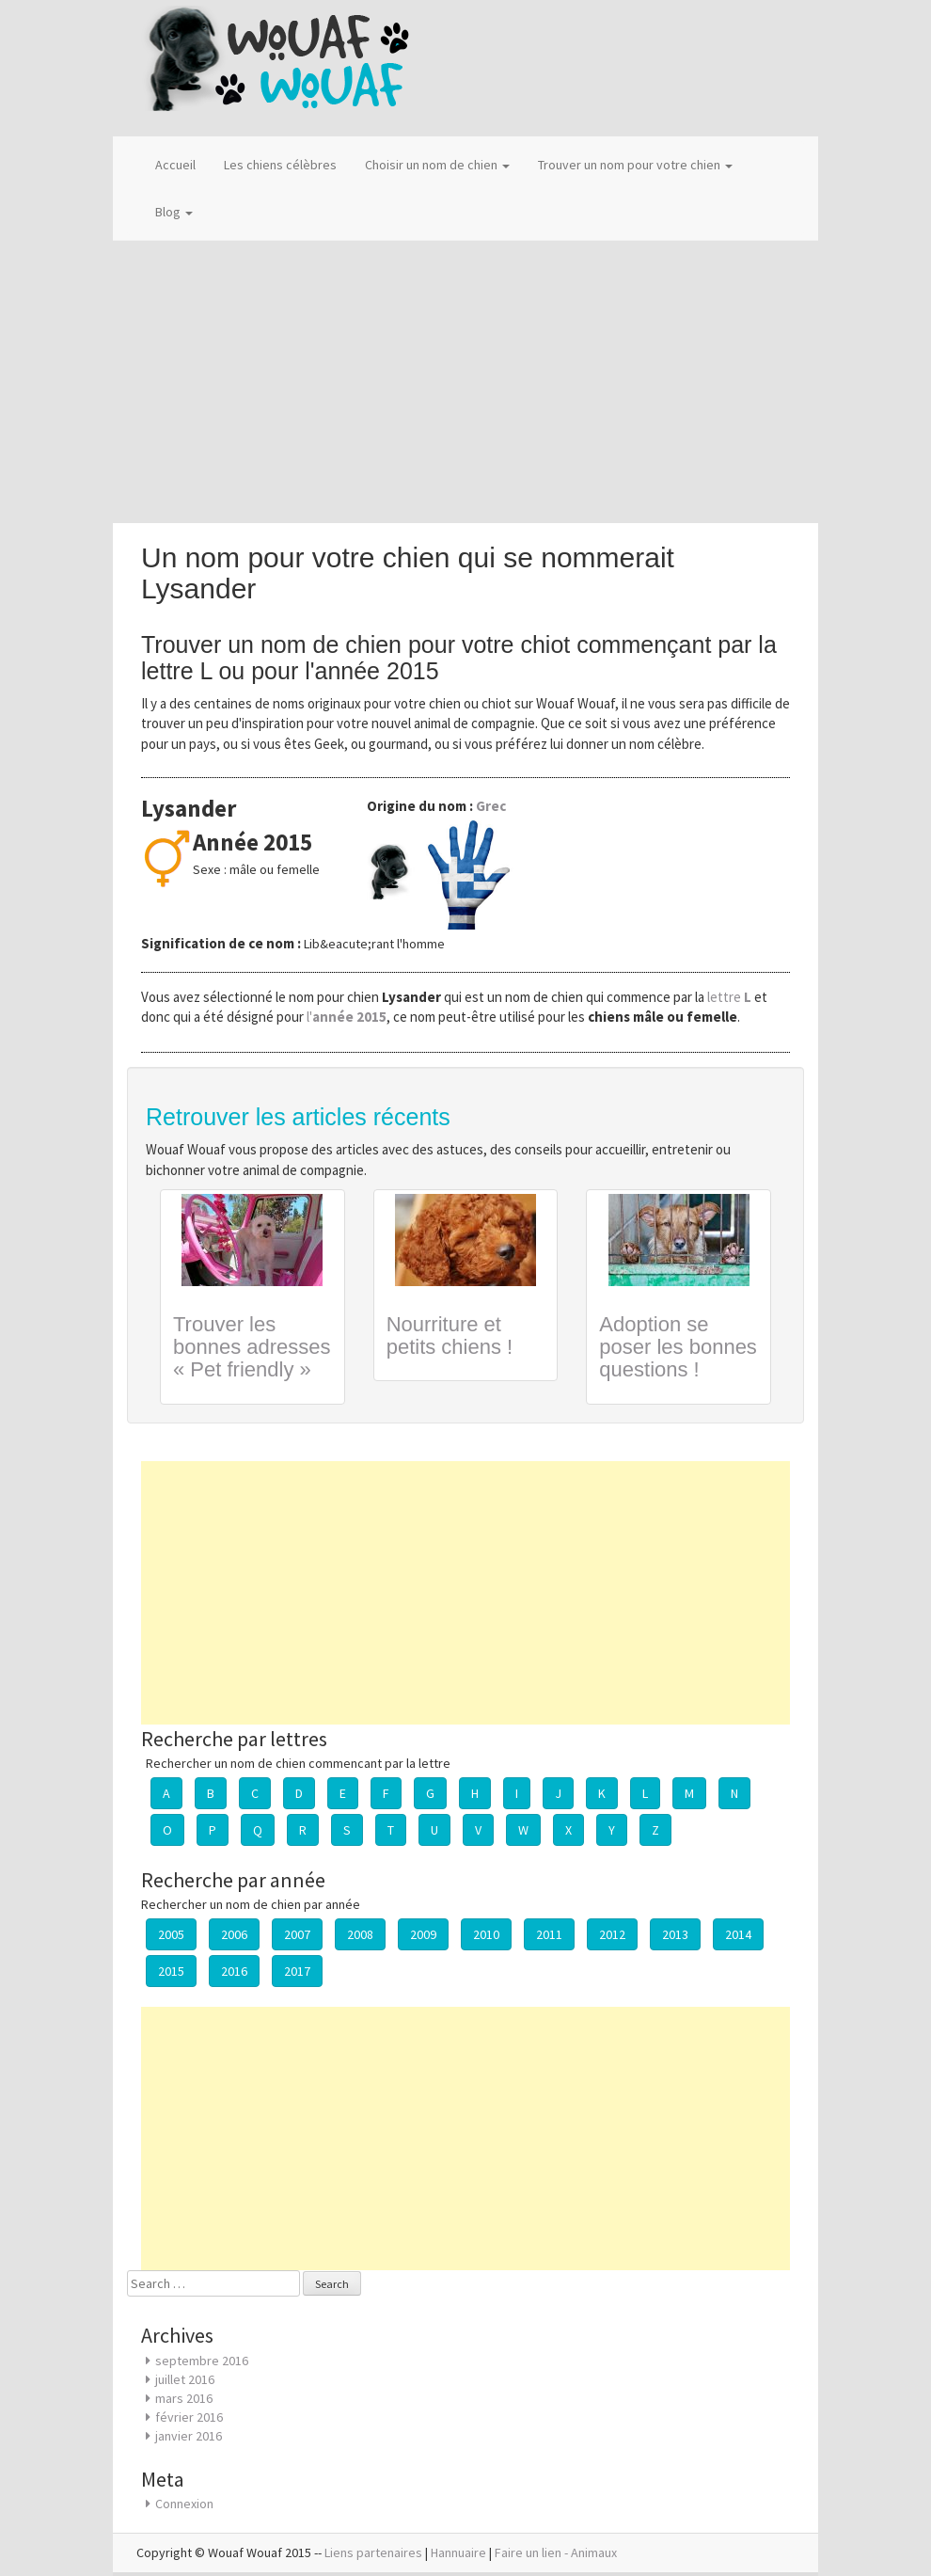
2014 (738, 1934)
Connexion (184, 2503)
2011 (549, 1934)
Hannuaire (458, 2552)
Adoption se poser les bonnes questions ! (678, 1346)
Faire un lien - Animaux (556, 2552)
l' (347, 1017)
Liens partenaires (373, 2552)
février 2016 (189, 2417)
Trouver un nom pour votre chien (635, 164)
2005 (171, 1934)
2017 (297, 1971)
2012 (612, 1934)
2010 (486, 1934)
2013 (675, 1934)
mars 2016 (184, 2398)
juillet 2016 (184, 2379)
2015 (171, 1971)
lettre (730, 997)
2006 (234, 1934)
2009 (423, 1934)
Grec (491, 806)
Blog (174, 211)
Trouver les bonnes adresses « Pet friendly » (252, 1346)
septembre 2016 (201, 2360)
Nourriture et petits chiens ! (450, 1335)
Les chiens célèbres (280, 164)
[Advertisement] (465, 382)
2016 (234, 1971)
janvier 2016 (188, 2435)
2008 (360, 1934)
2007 (297, 1934)
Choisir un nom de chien (437, 164)
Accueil (175, 164)
